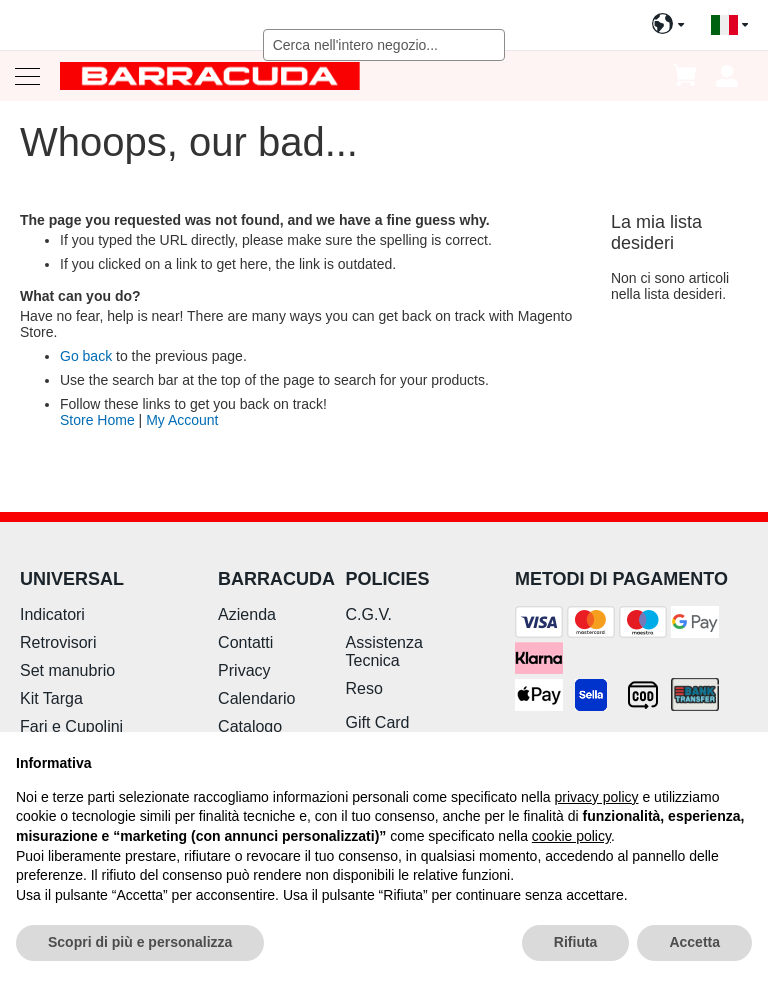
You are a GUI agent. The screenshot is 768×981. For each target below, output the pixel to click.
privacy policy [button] (597, 797)
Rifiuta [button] (576, 942)
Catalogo (250, 726)
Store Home (97, 420)
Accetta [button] (694, 942)
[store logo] (210, 75)
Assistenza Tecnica (384, 651)
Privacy (244, 670)
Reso (364, 688)
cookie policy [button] (571, 836)
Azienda (247, 614)
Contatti (245, 642)
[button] (729, 25)
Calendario (256, 698)
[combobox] (384, 45)
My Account (182, 420)
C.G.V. (369, 614)
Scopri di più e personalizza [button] (140, 942)
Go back (86, 356)
